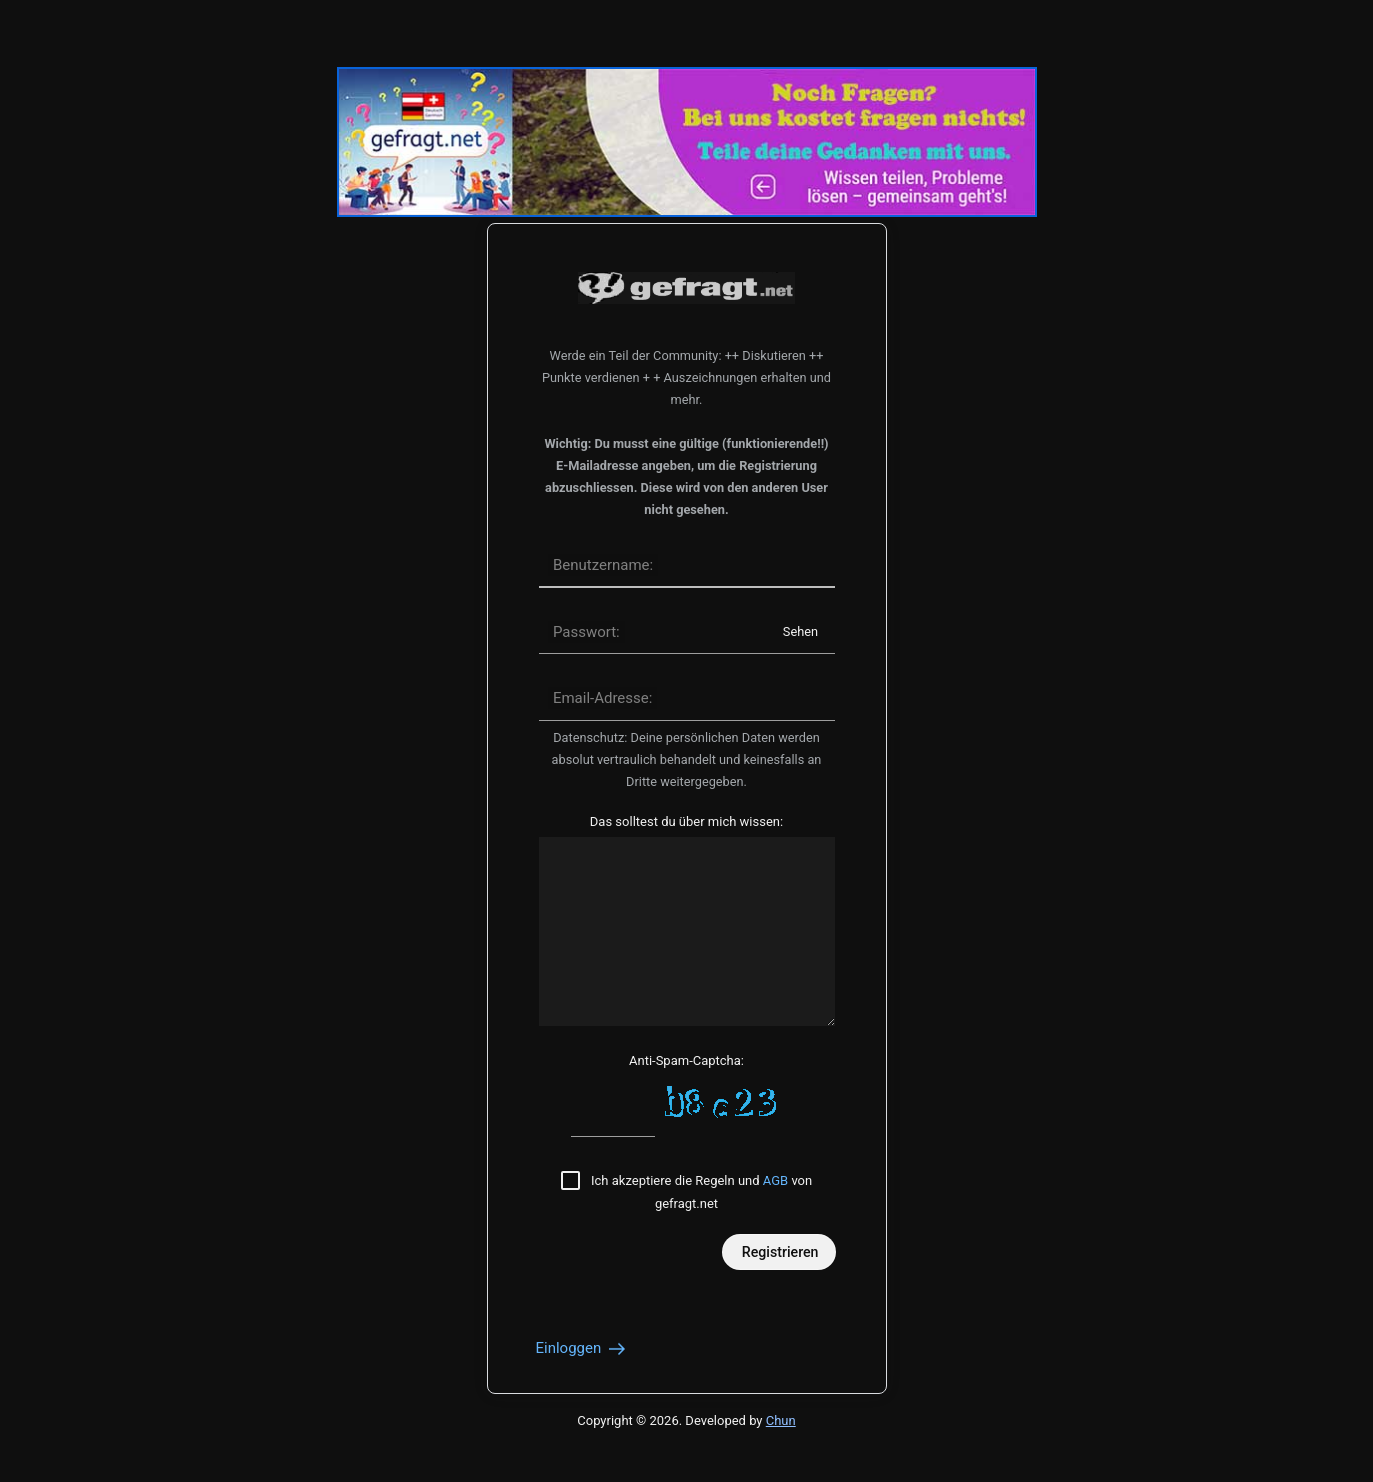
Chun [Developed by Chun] (781, 1420)
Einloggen (582, 1348)
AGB (775, 1180)
